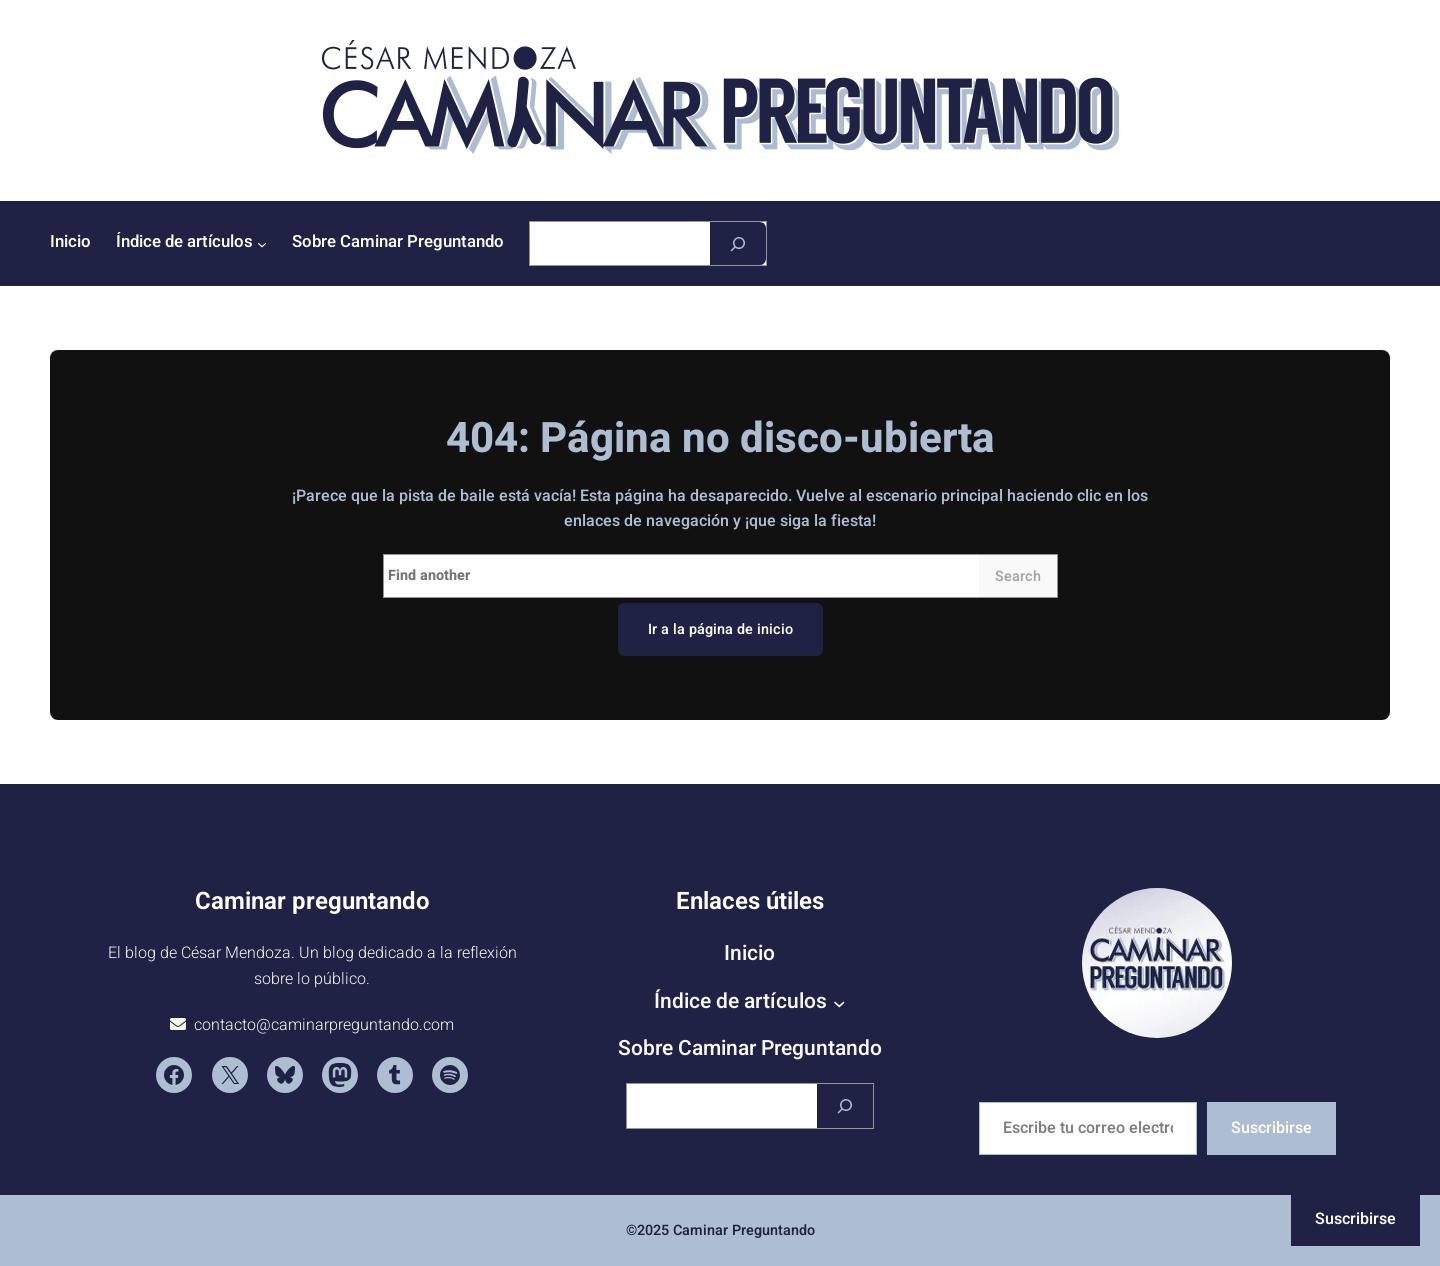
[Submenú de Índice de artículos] (262, 244)
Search (1018, 576)
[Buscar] (738, 243)
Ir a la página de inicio (720, 629)
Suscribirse (1271, 1128)
